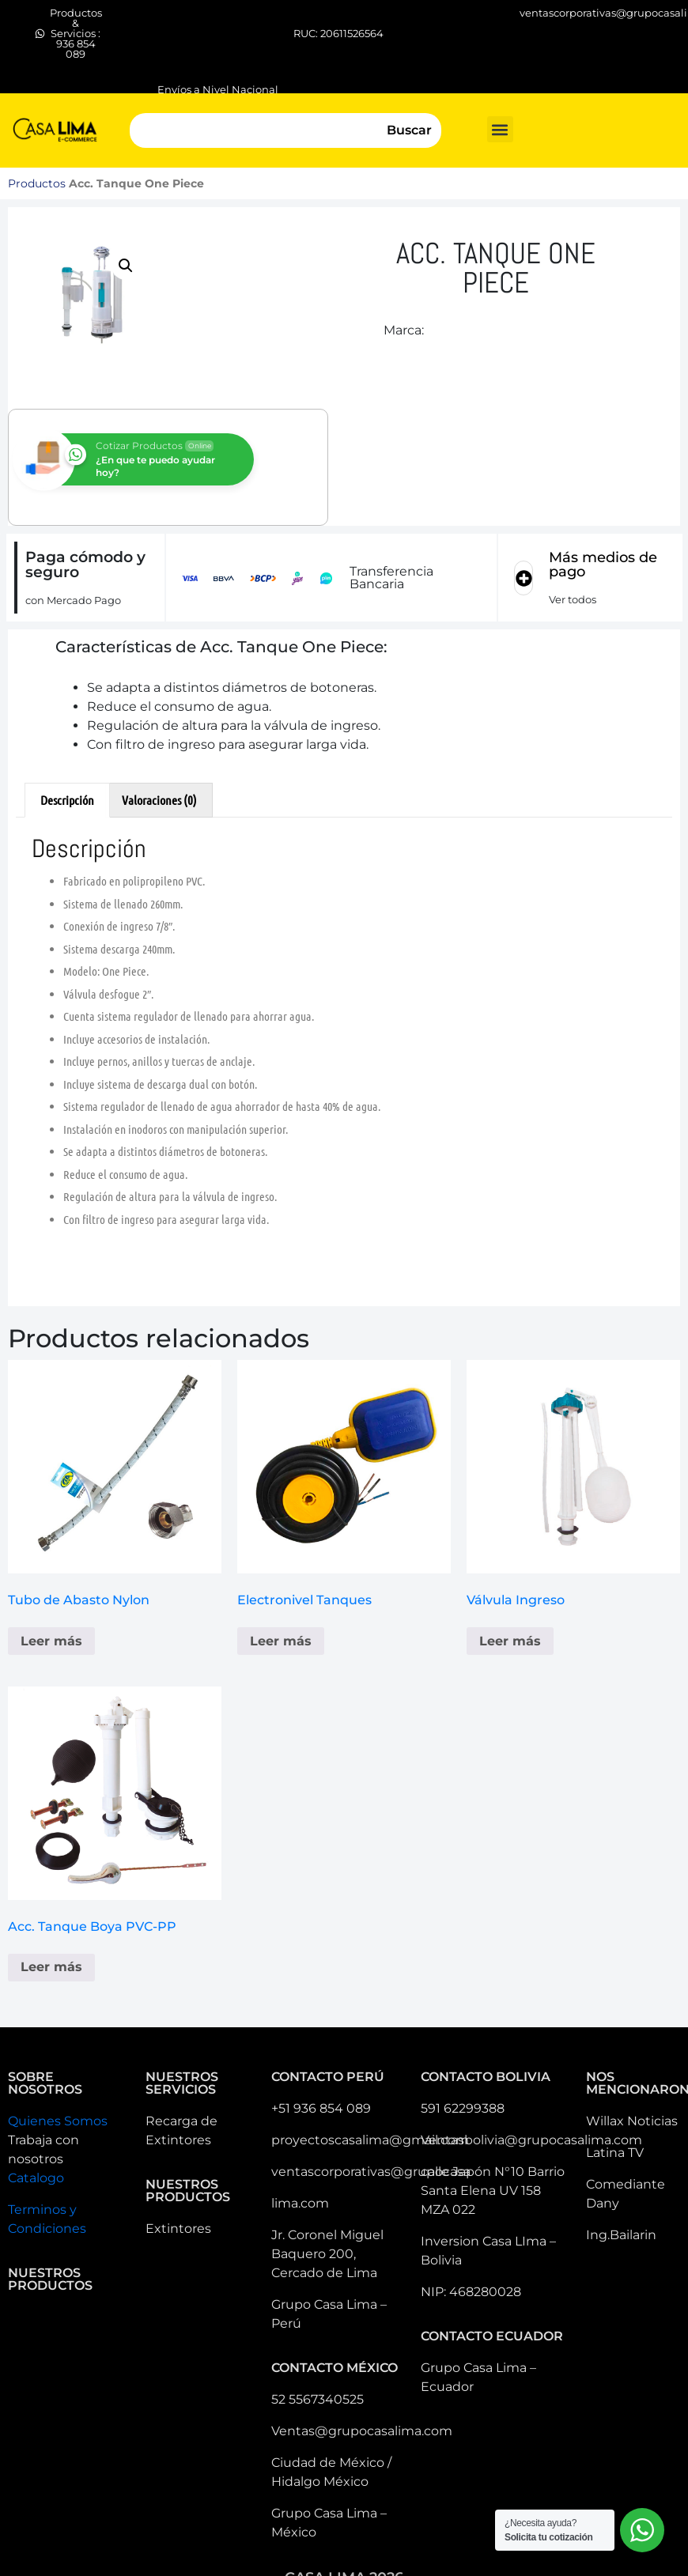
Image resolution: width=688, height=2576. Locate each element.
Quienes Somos (58, 2120)
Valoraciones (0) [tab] (159, 799)
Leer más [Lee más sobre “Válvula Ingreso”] (510, 1641)
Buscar (409, 130)
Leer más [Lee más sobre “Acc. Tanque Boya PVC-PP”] (51, 1966)
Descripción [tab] (67, 799)
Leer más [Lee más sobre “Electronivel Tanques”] (281, 1641)
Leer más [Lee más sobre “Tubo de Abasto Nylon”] (51, 1641)
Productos (37, 183)
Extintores (178, 2228)
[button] (500, 129)
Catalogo (36, 2177)
